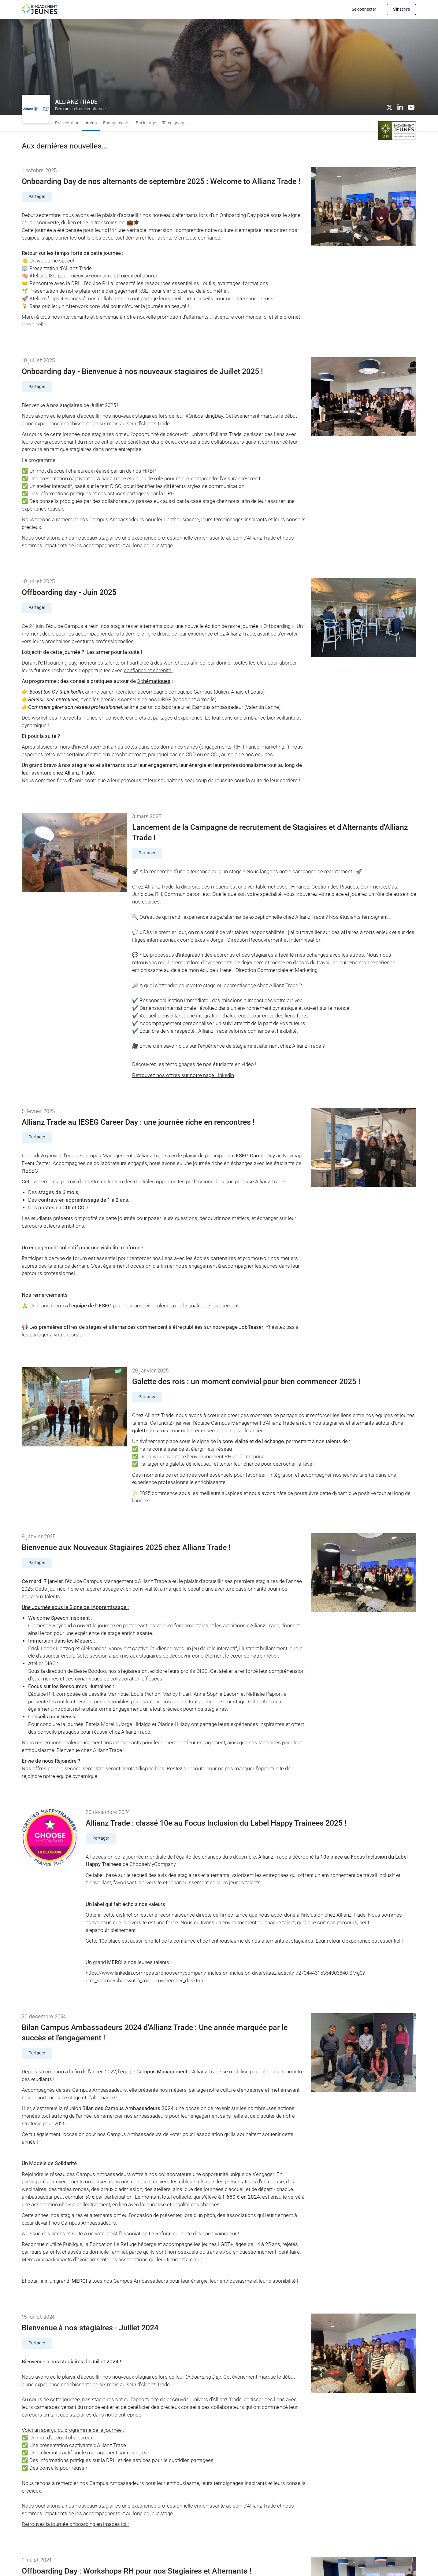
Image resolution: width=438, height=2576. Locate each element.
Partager (36, 196)
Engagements (116, 123)
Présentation (67, 123)
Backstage (146, 123)
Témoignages (174, 123)
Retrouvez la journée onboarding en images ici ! (75, 2524)
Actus (91, 123)
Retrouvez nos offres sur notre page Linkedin (183, 1075)
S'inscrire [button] (401, 9)
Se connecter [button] (364, 9)
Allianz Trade (159, 887)
